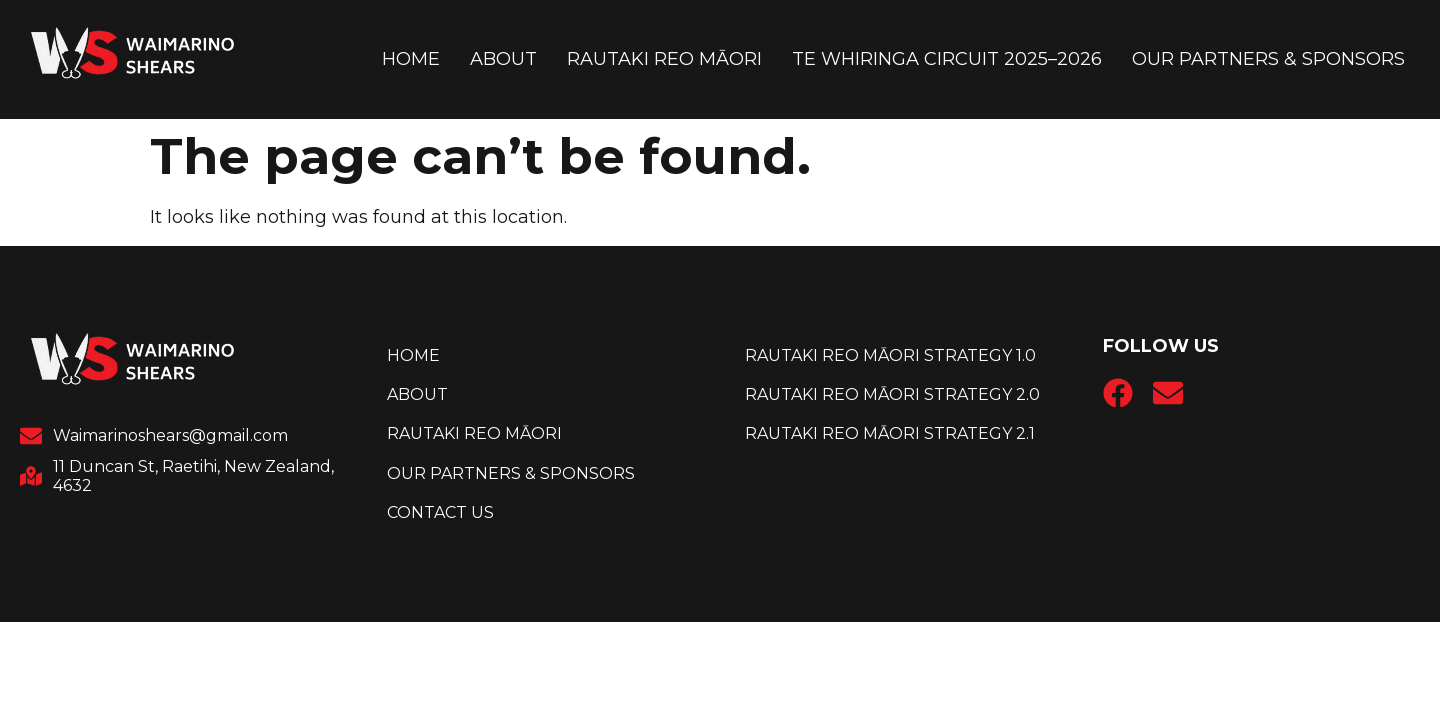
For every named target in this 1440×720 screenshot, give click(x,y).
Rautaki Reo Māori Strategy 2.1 (890, 433)
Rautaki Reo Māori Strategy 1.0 (890, 355)
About (503, 59)
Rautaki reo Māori (664, 59)
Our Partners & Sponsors (1268, 59)
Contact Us (440, 512)
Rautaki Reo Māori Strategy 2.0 (892, 394)
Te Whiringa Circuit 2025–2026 (947, 59)
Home (411, 59)
